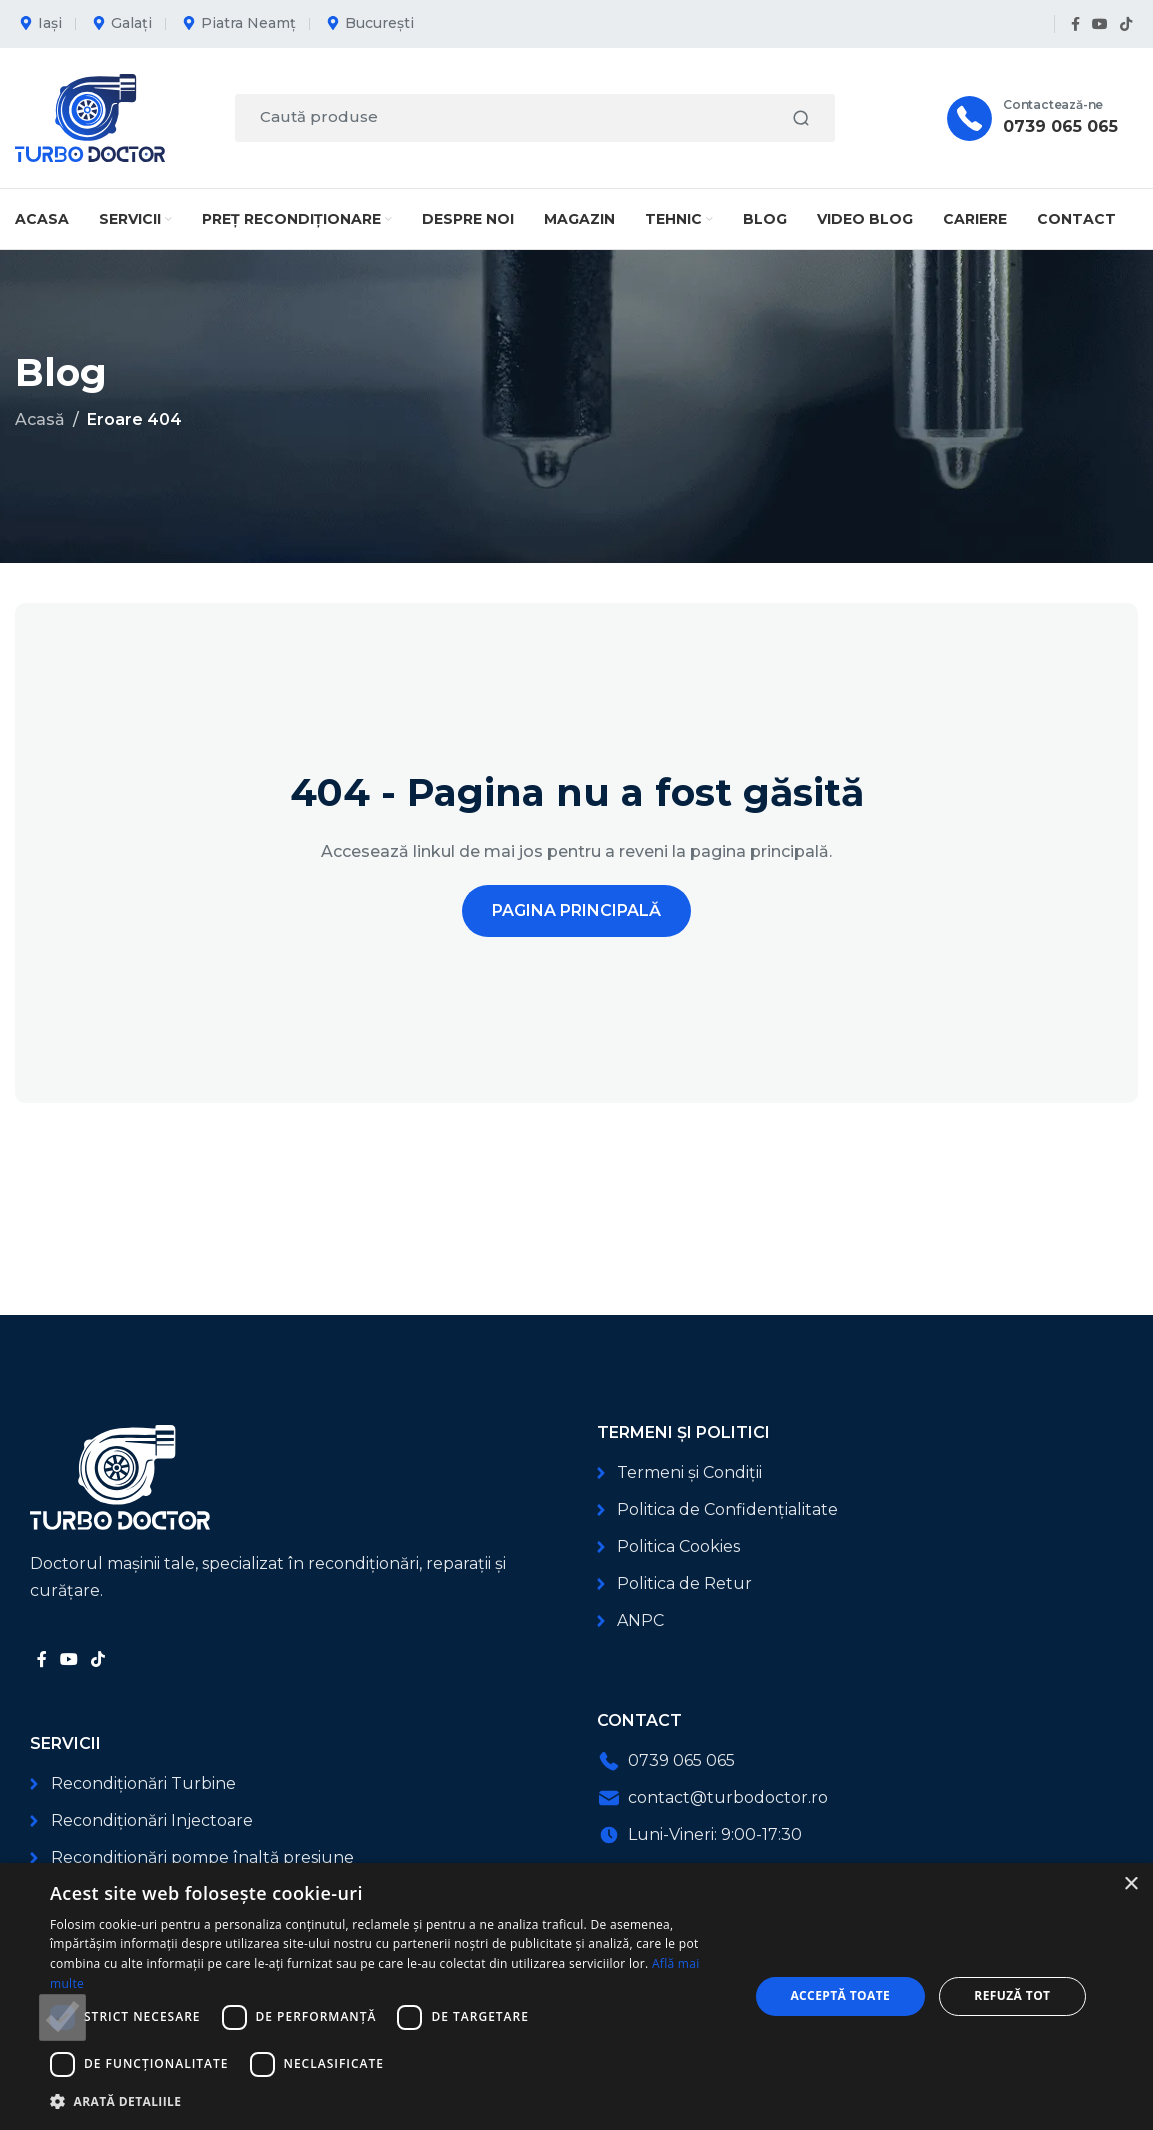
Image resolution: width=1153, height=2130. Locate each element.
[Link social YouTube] (1100, 24)
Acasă (40, 419)
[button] (389, 2101)
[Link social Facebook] (1075, 24)
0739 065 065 (1060, 126)
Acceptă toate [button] (840, 1995)
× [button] (1130, 1884)
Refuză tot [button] (1012, 1995)
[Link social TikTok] (1126, 24)
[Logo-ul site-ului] (90, 116)
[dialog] (576, 1996)
